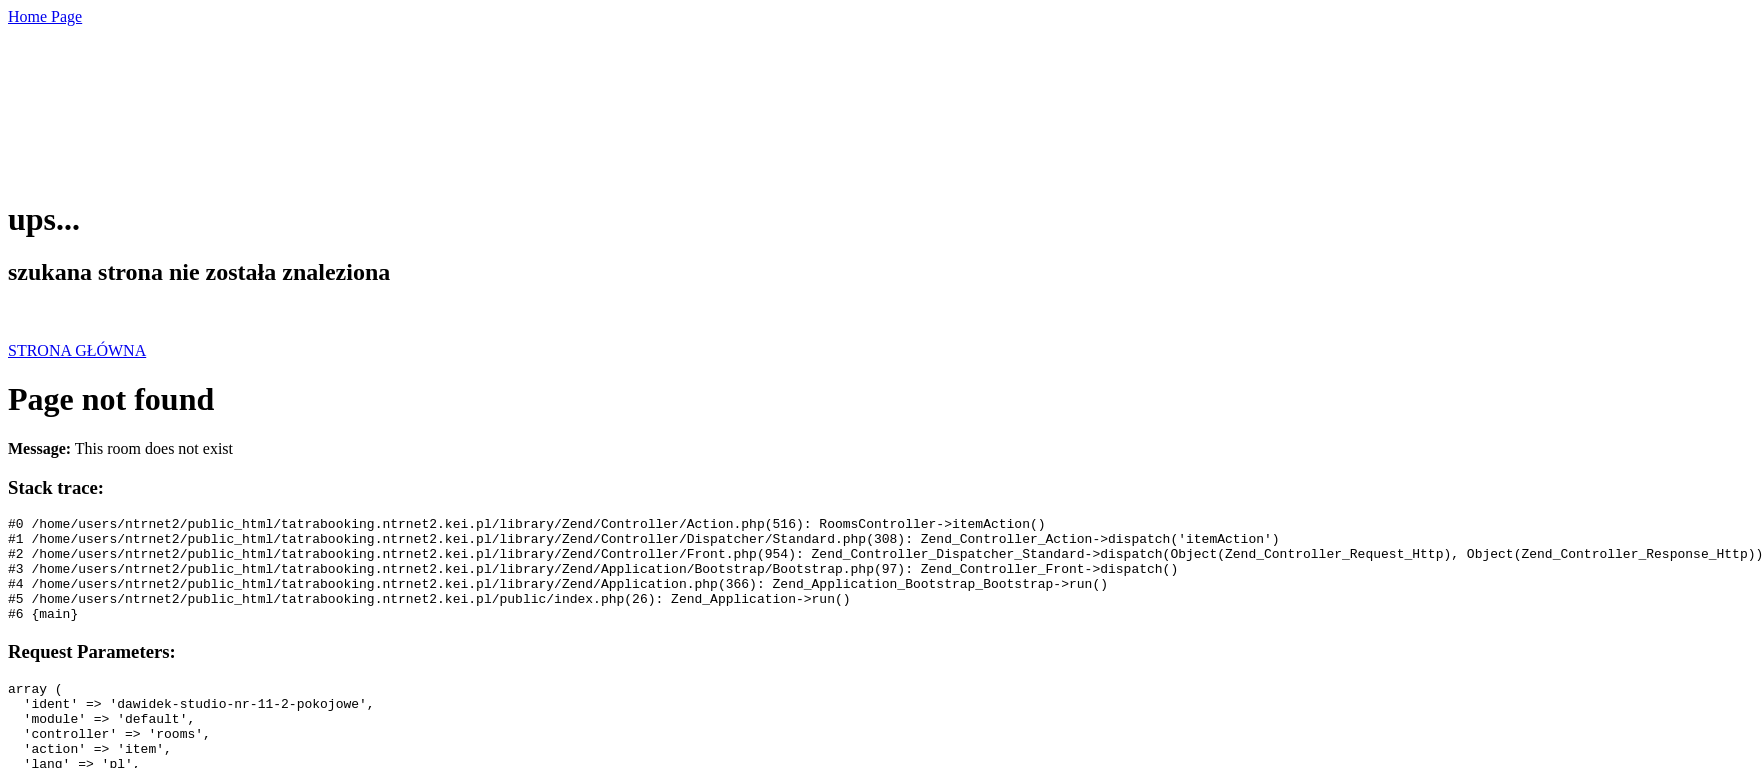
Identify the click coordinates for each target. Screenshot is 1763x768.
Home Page (45, 16)
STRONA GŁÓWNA (77, 350)
